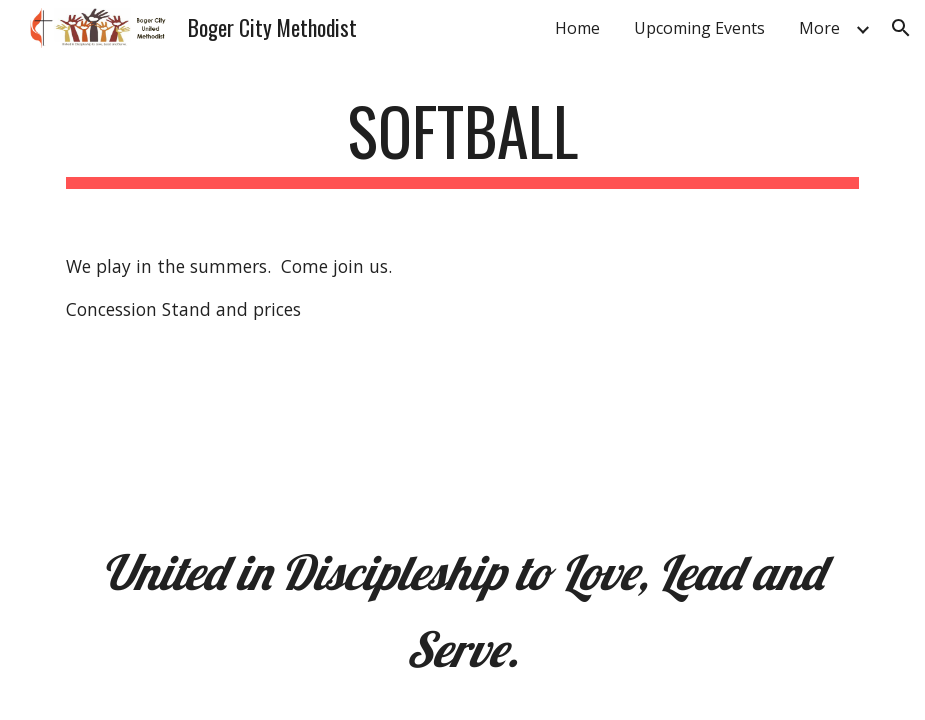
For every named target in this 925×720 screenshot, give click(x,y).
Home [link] (577, 28)
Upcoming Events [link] (699, 28)
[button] (901, 28)
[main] (462, 140)
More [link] (819, 28)
